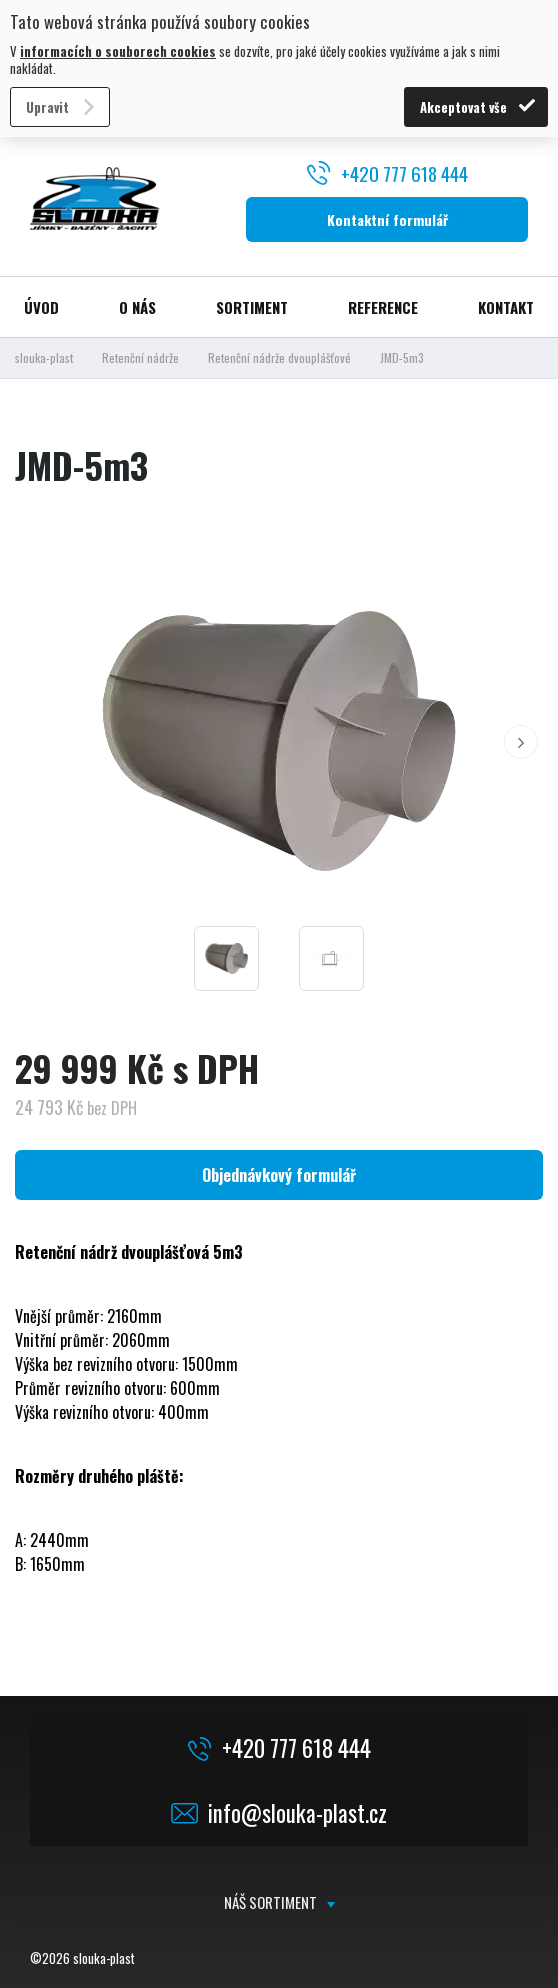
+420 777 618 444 (404, 173)
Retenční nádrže (140, 357)
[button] (521, 742)
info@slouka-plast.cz (297, 1813)
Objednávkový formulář (279, 1175)
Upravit (47, 107)
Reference (383, 307)
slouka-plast (44, 357)
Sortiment (252, 307)
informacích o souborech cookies (118, 51)
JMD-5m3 (402, 357)
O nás (137, 307)
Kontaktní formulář (387, 219)
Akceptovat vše (463, 107)
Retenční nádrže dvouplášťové (279, 357)
